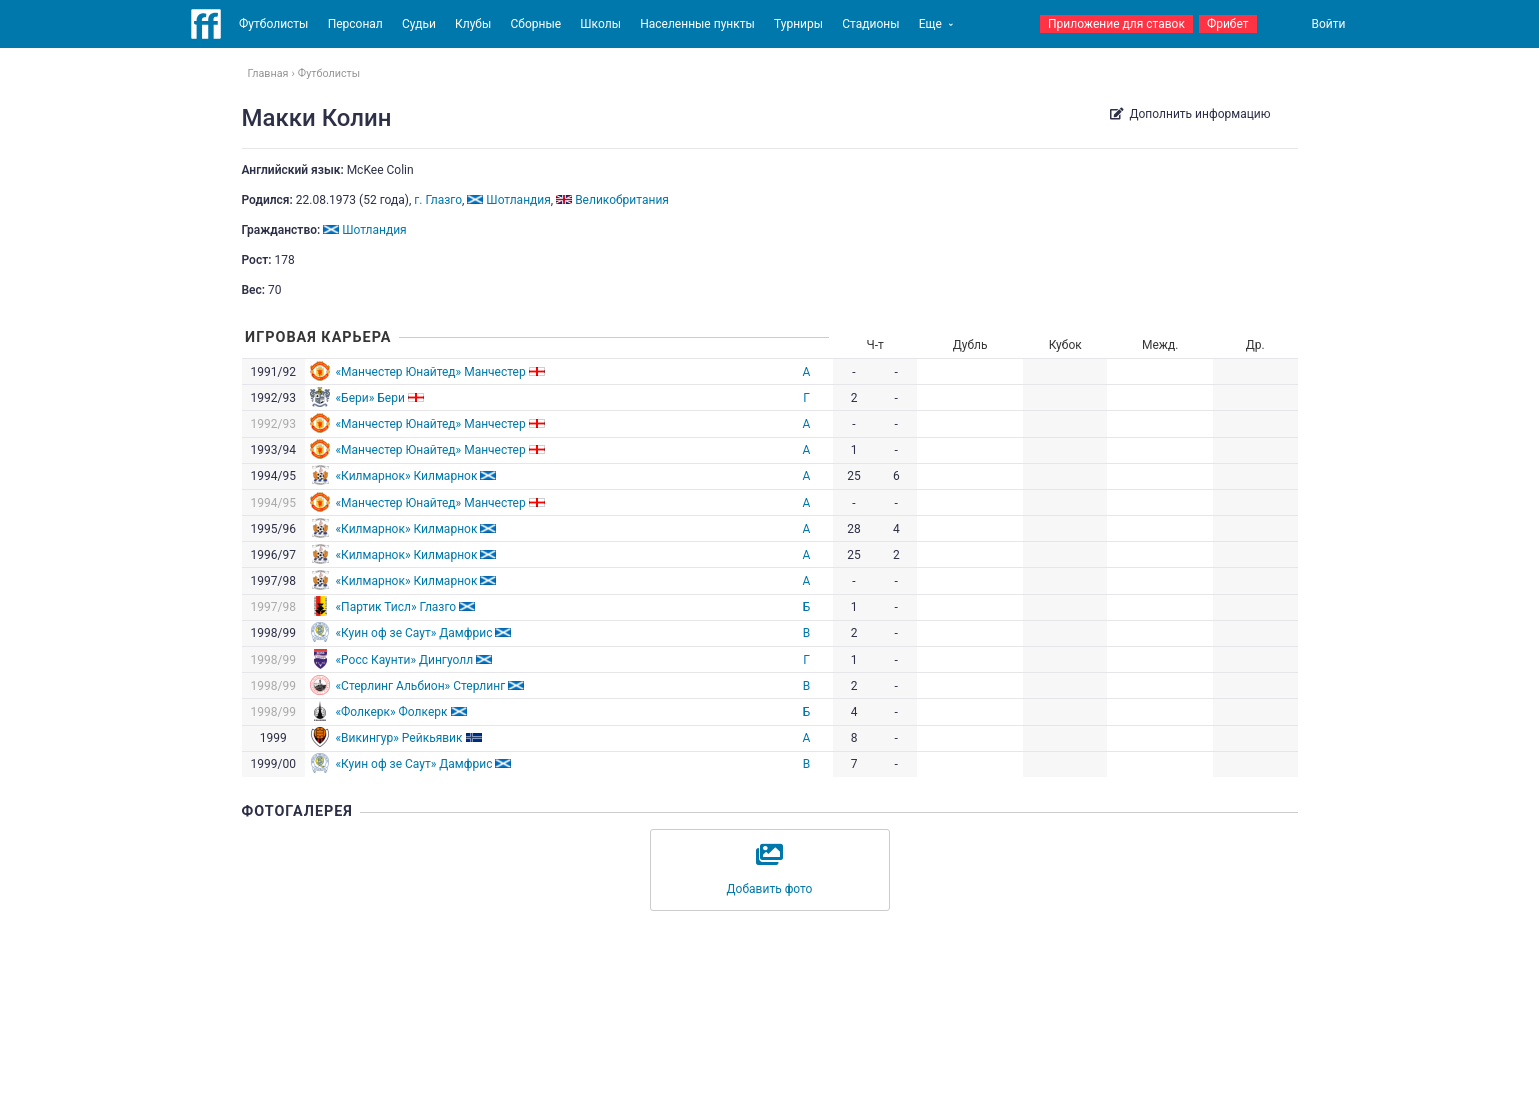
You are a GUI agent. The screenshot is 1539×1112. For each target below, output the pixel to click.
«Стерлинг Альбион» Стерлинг (420, 686)
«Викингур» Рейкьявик (398, 738)
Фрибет (1228, 24)
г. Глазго (438, 200)
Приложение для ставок (1116, 24)
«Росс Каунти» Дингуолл (404, 660)
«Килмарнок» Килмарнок (406, 476)
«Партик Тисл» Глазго (395, 607)
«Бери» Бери (369, 398)
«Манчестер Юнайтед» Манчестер (430, 372)
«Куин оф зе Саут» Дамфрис (413, 633)
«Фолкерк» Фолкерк (391, 712)
